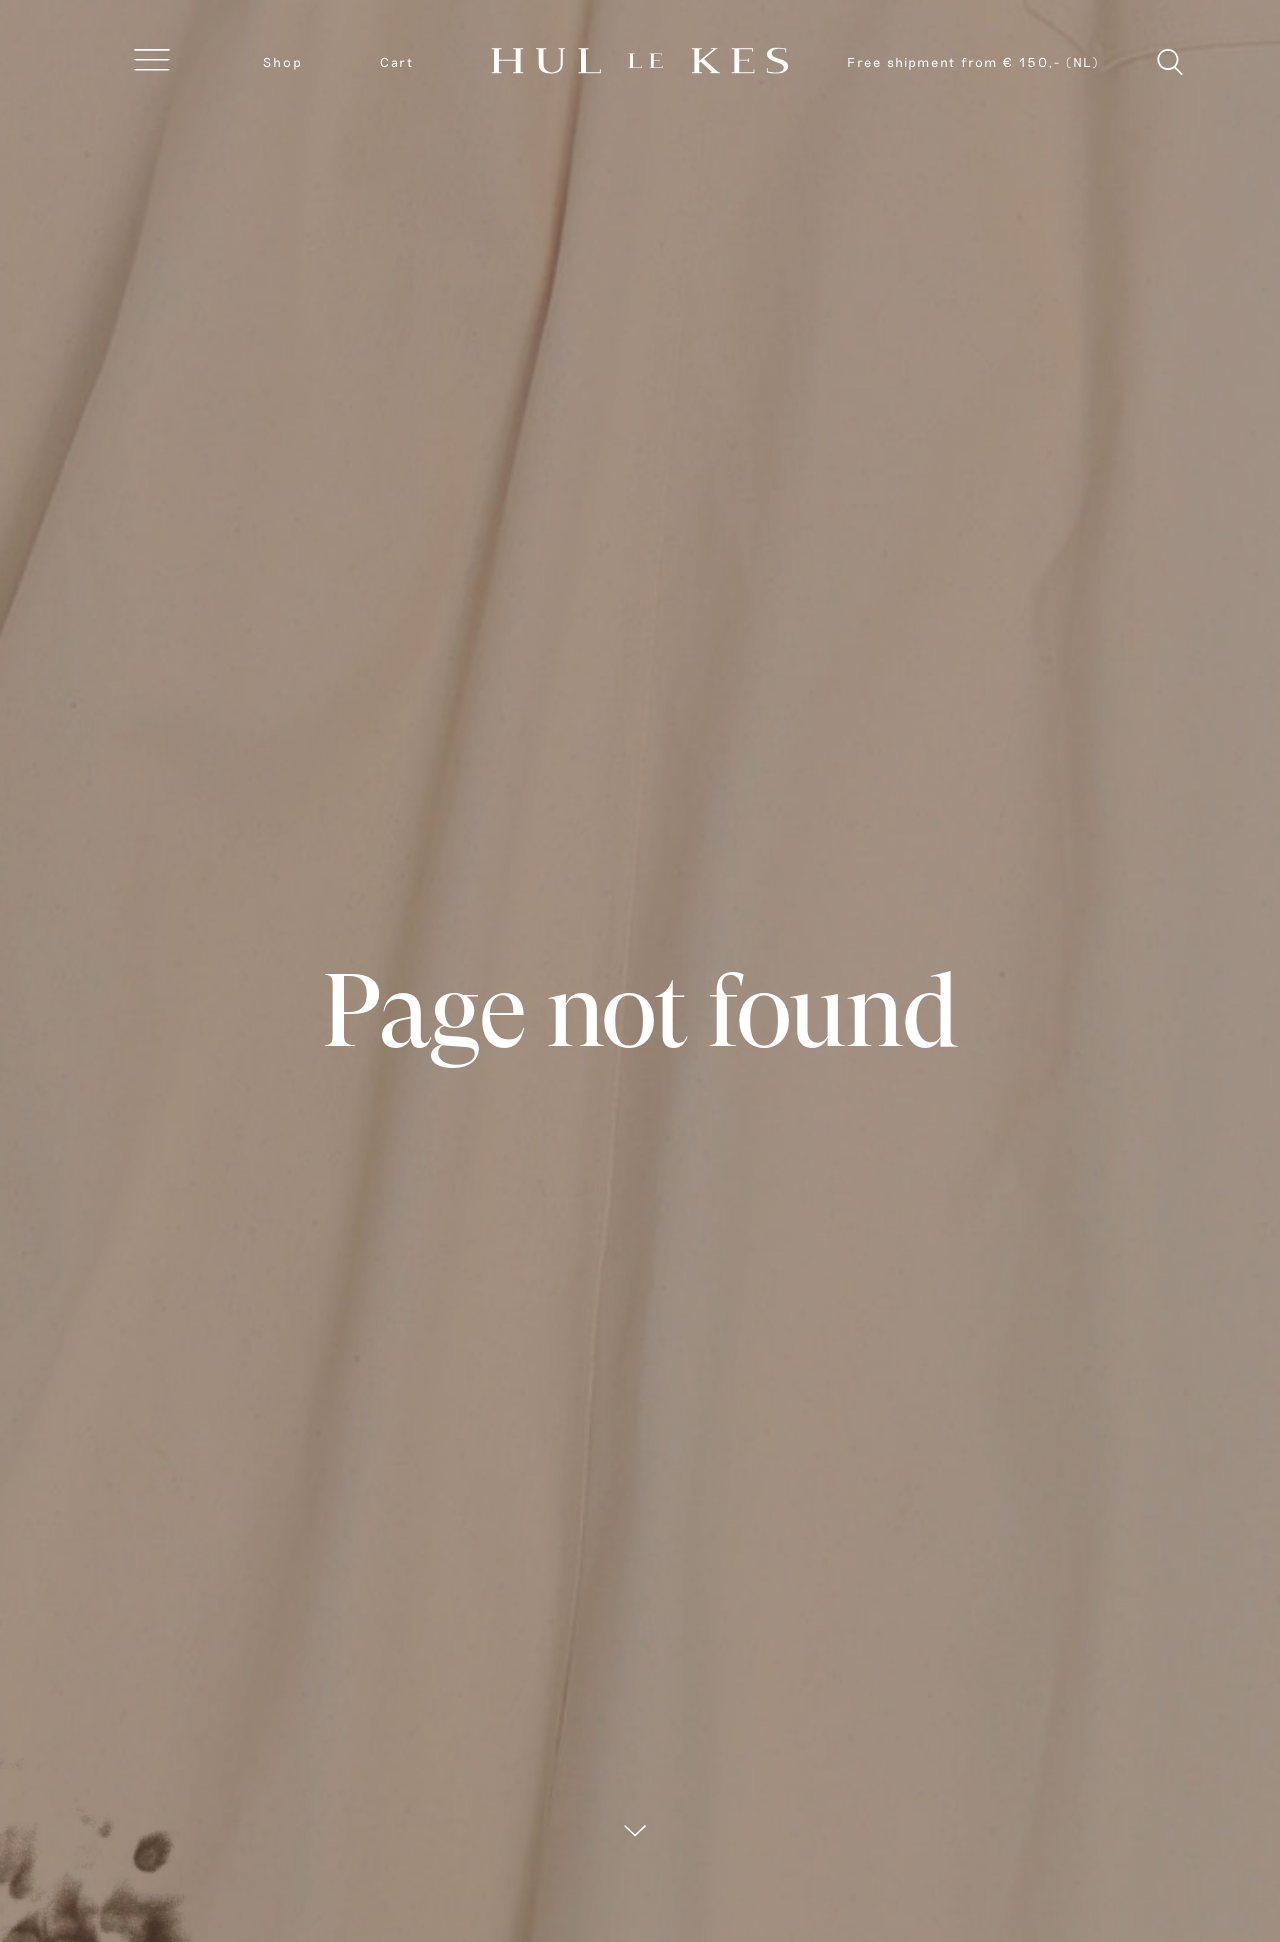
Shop (283, 62)
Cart (397, 62)
